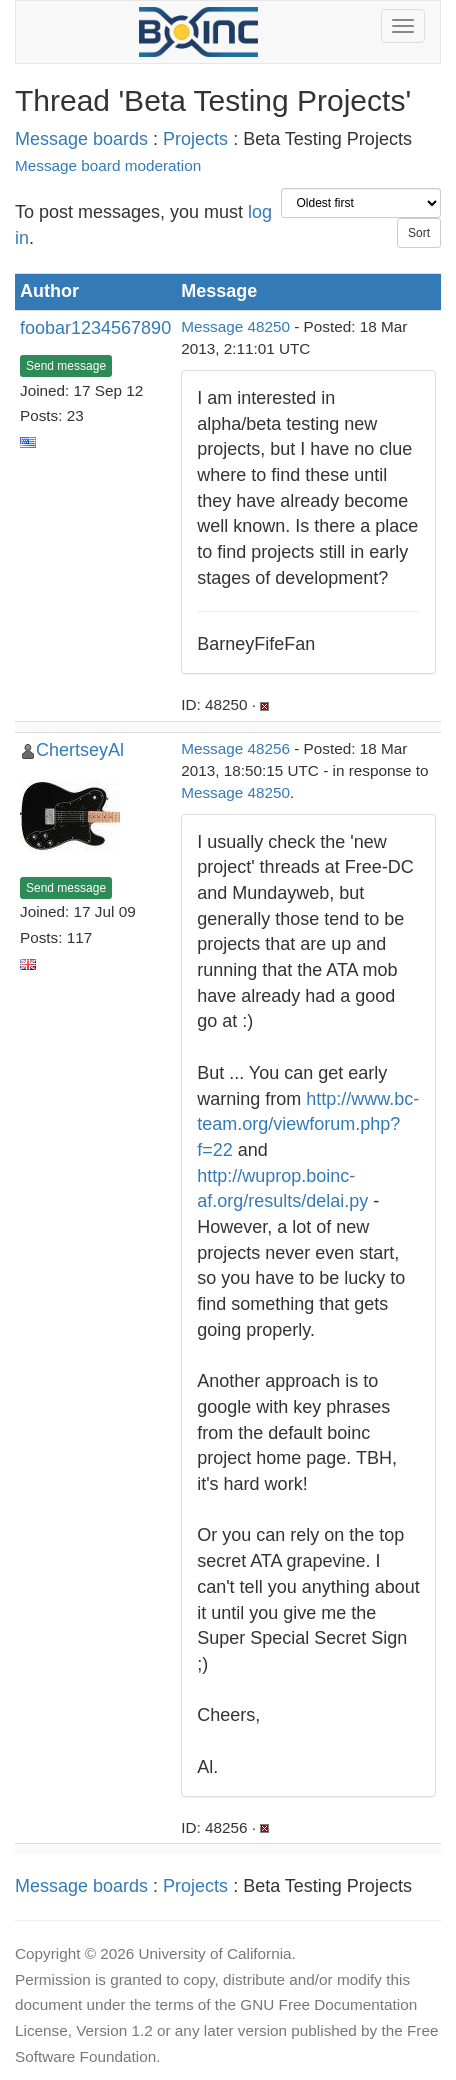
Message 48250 (235, 326)
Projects (195, 139)
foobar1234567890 (95, 328)
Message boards (81, 139)
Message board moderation (108, 165)
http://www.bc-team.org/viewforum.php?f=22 (308, 1124)
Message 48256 (235, 748)
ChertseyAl (80, 750)
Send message (66, 366)
